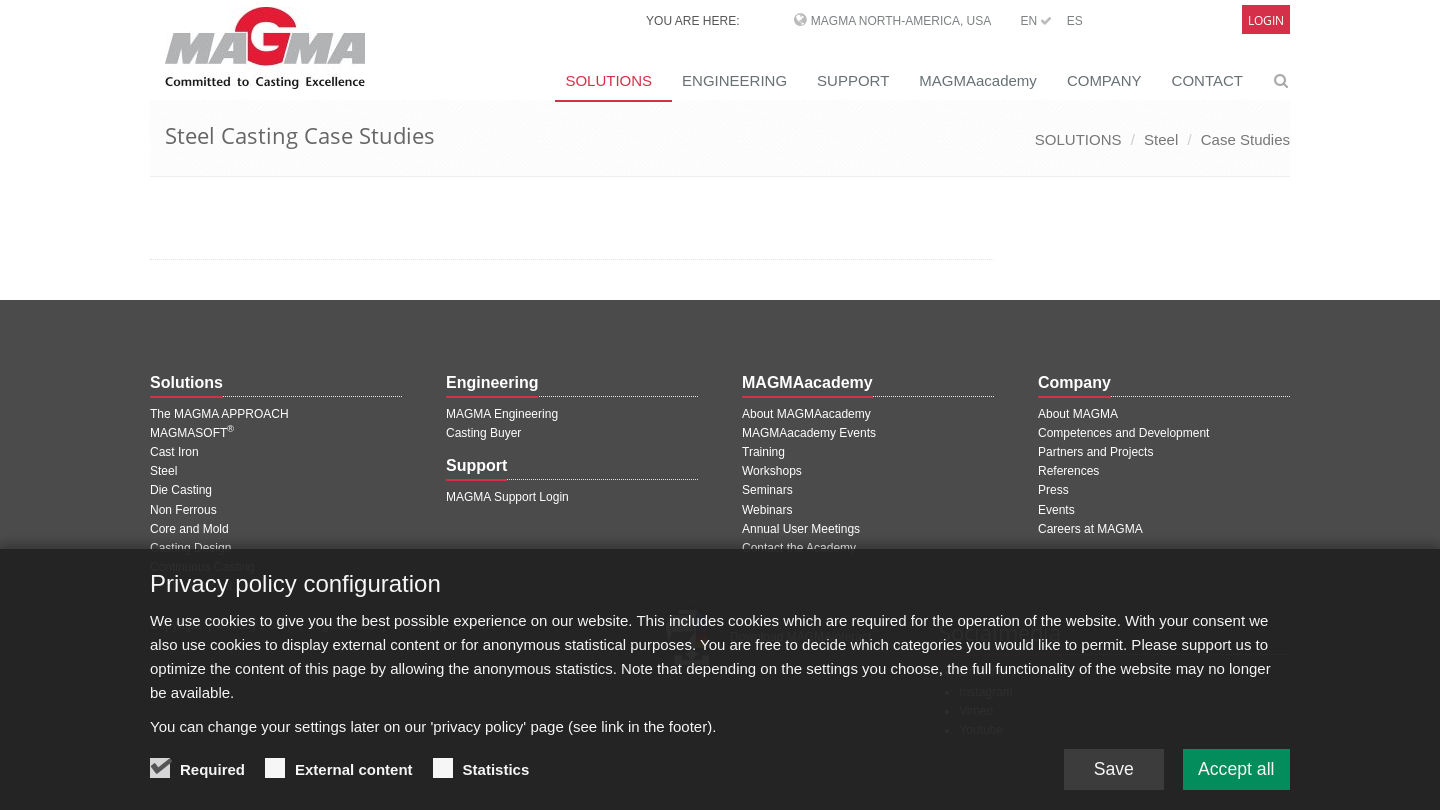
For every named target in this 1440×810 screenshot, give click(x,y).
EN (1036, 21)
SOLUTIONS (608, 80)
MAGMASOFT (192, 433)
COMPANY (1104, 80)
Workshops (772, 471)
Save (1109, 782)
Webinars (767, 510)
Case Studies (1245, 139)
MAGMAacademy (978, 80)
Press (1053, 490)
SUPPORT (853, 80)
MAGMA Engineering (502, 414)
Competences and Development (1123, 433)
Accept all (1235, 782)
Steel (1161, 139)
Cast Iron (174, 452)
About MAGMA (1078, 414)
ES (1075, 21)
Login (1266, 20)
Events (1056, 510)
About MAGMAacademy (806, 414)
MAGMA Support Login (507, 497)
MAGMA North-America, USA (901, 21)
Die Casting (181, 490)
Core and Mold (189, 529)
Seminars (767, 490)
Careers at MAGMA (1090, 529)
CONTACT (1207, 80)
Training (763, 452)
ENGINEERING (734, 80)
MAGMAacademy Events (809, 433)
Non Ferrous (183, 510)
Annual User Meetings (801, 529)
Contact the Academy (799, 548)
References (1068, 471)
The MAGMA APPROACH (219, 414)
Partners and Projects (1095, 452)
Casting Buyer (483, 433)
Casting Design (190, 548)
